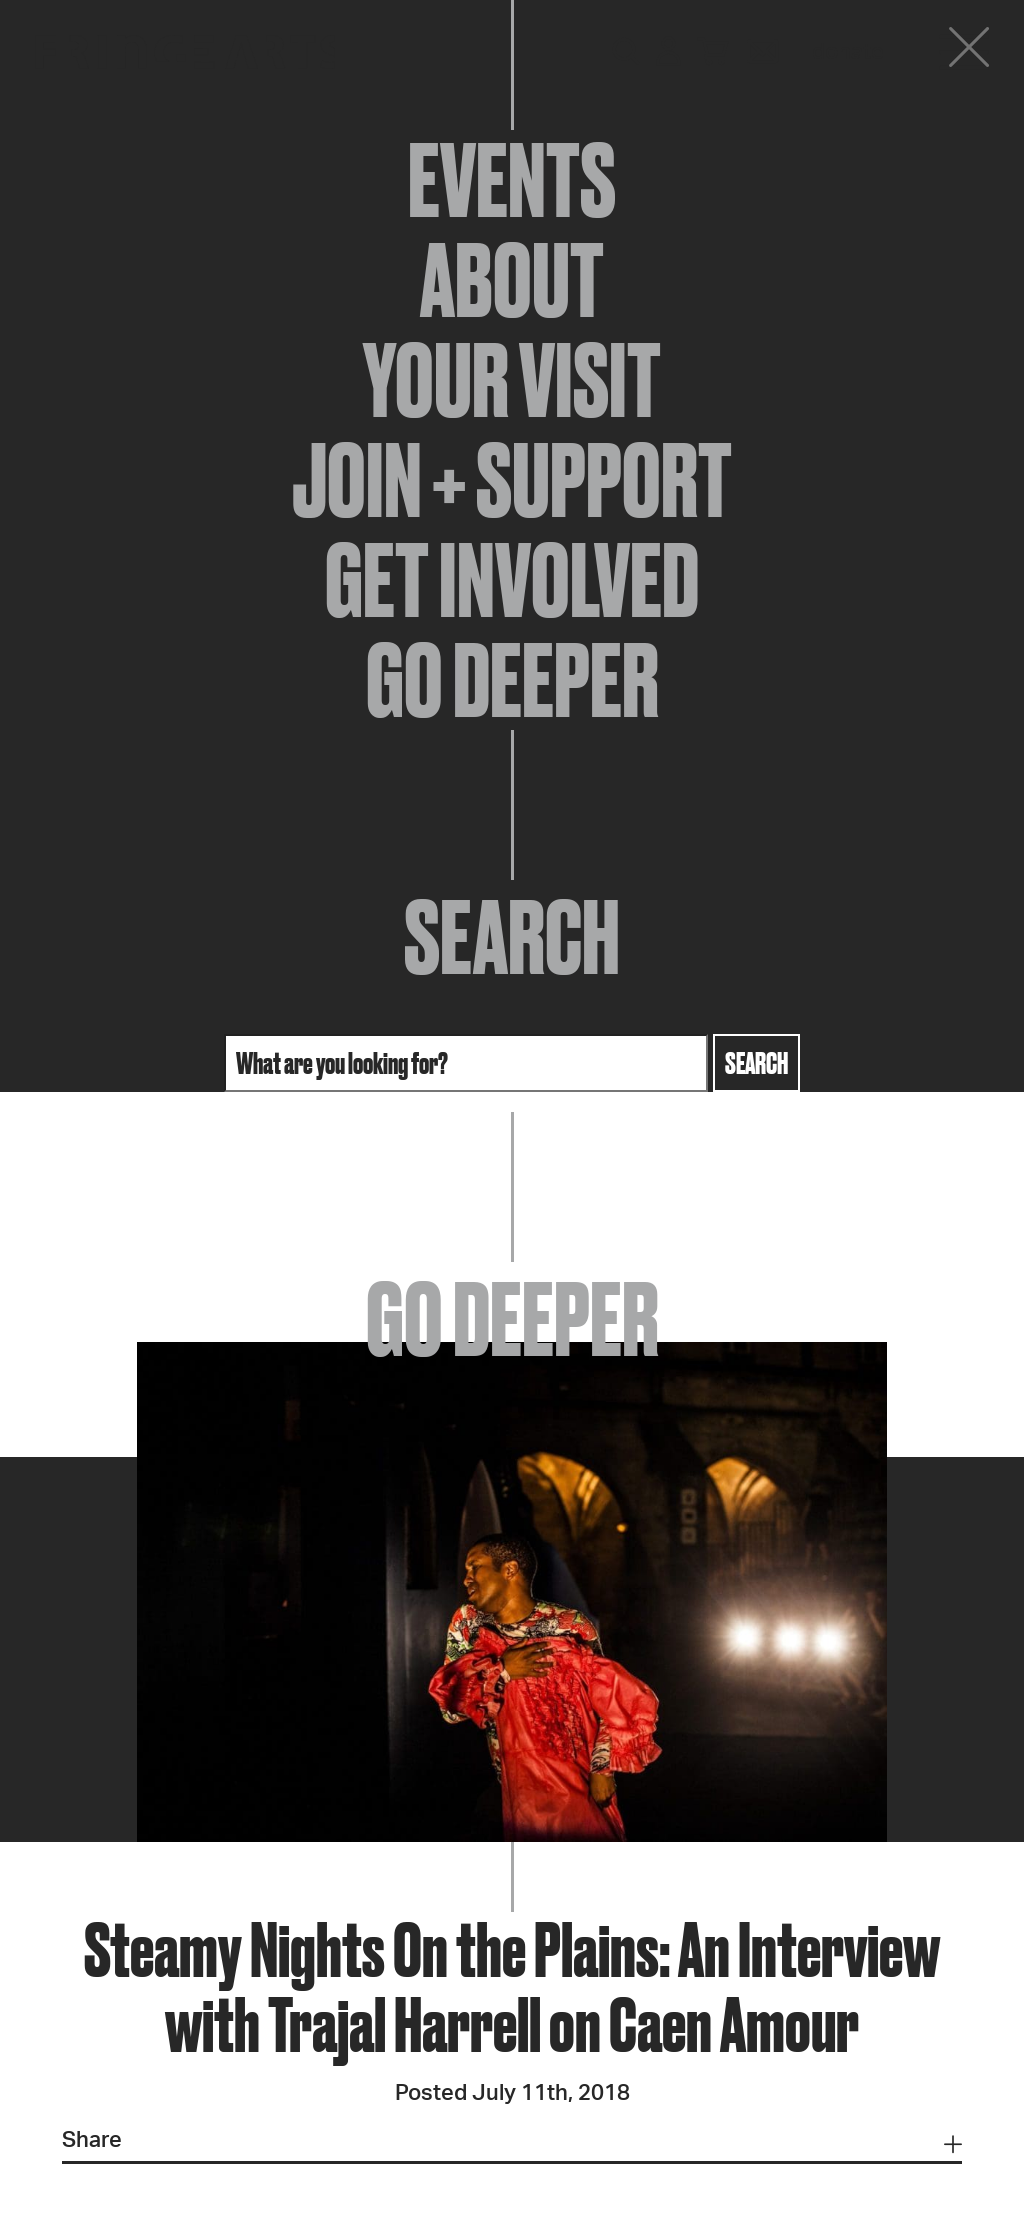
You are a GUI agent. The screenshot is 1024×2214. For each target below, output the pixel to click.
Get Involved (512, 580)
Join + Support (512, 480)
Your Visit (512, 380)
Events (512, 180)
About (512, 280)
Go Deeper (512, 680)
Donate (848, 52)
